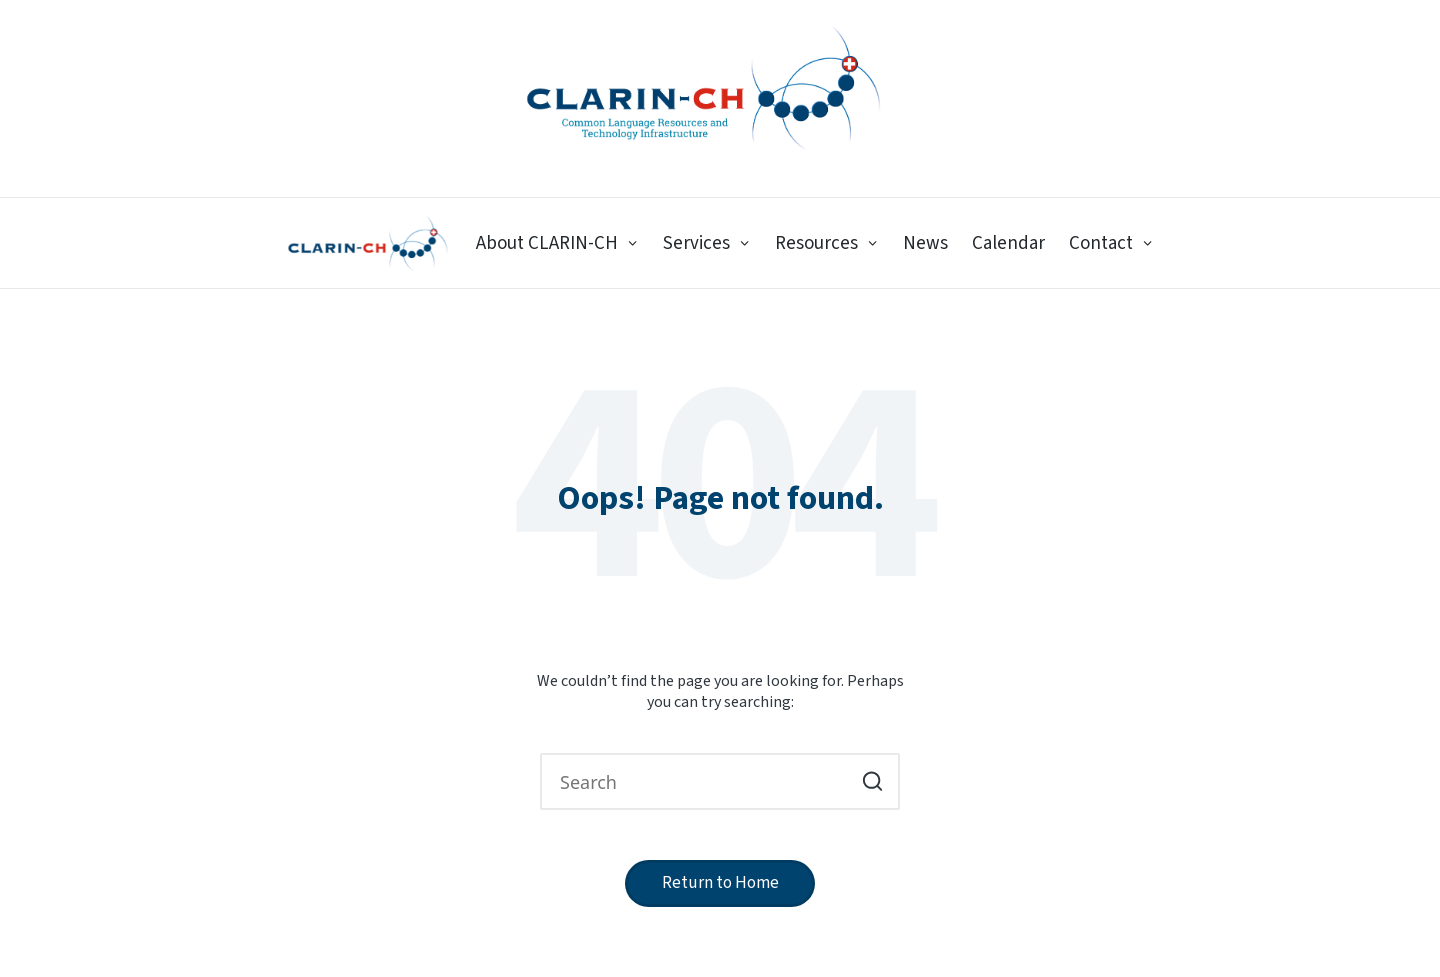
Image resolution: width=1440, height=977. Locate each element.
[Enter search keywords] (720, 781)
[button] (872, 781)
